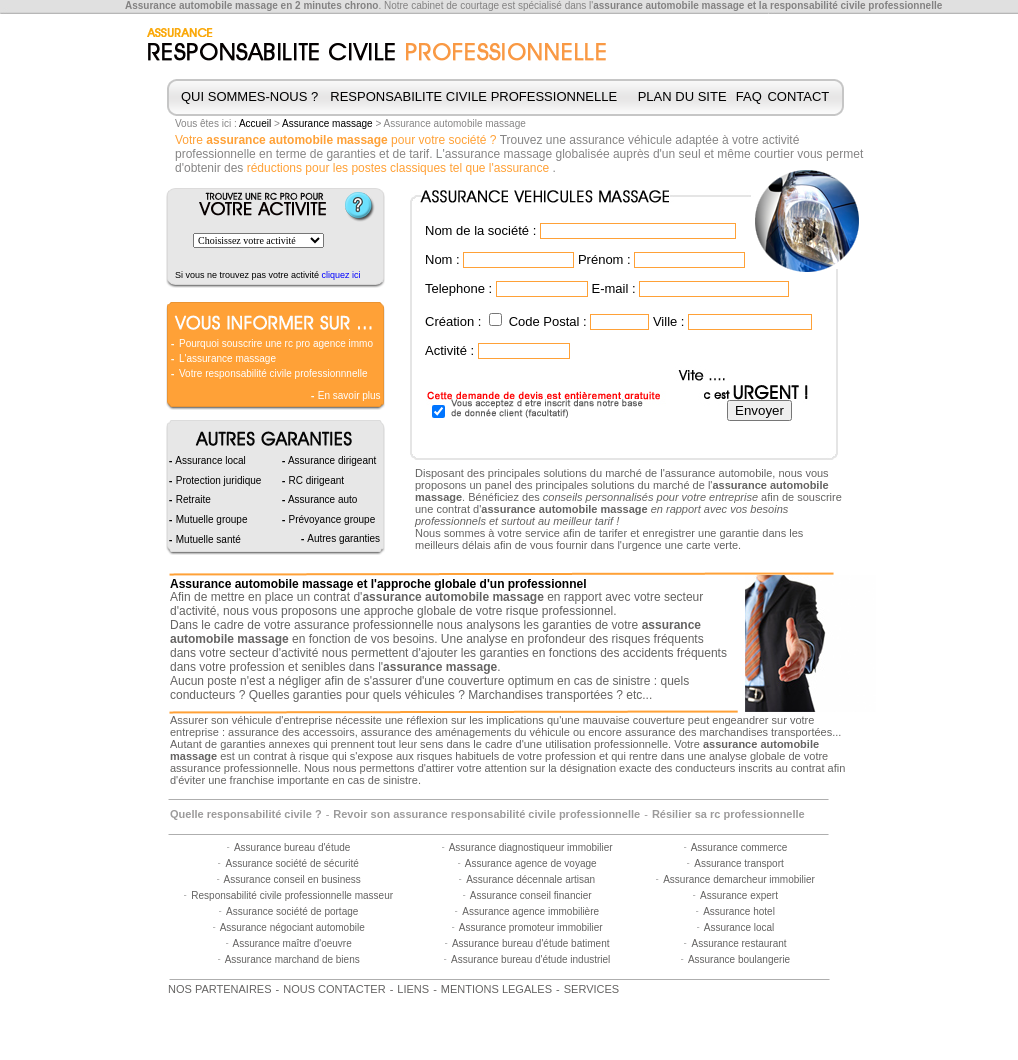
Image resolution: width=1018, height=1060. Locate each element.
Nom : (442, 259)
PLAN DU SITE (682, 96)
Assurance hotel (739, 911)
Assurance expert (739, 895)
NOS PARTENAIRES (220, 989)
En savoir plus (348, 395)
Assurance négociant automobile (292, 927)
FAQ (749, 96)
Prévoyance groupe (331, 519)
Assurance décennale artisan (530, 879)
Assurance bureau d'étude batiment (531, 943)
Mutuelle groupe (210, 519)
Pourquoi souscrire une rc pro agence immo (276, 343)
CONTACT (798, 96)
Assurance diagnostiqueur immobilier (531, 847)
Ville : (669, 321)
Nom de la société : (480, 230)
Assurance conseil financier (531, 895)
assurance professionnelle (363, 625)
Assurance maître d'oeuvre (292, 943)
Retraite (192, 499)
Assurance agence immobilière (530, 911)
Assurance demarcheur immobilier (739, 879)
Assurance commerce (739, 847)
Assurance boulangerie (739, 959)
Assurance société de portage (292, 911)
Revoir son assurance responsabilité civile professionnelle (486, 814)
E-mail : (613, 288)
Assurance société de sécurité (291, 863)
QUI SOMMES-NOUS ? (249, 96)
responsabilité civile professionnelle (856, 5)
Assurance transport (739, 863)
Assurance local (739, 927)
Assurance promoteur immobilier (531, 927)
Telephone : (458, 288)
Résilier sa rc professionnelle (728, 814)
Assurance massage (327, 123)
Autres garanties (342, 538)
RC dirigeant (315, 480)
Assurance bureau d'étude (292, 847)
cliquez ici (341, 275)
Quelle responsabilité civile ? (246, 814)
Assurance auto (322, 499)
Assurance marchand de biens (292, 959)
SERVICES (591, 989)
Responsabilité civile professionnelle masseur (292, 895)
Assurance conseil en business (292, 879)
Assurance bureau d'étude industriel (530, 959)
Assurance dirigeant (331, 460)
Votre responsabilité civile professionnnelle (273, 373)
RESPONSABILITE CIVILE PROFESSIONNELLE (473, 96)
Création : (453, 321)
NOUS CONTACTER (334, 989)
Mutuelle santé (207, 539)
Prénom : (604, 259)
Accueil (255, 123)
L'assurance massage (227, 358)
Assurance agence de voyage (531, 863)
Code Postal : (548, 321)
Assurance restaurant (738, 943)
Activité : (449, 350)
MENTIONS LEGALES (496, 989)
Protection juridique (217, 480)
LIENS (413, 989)
